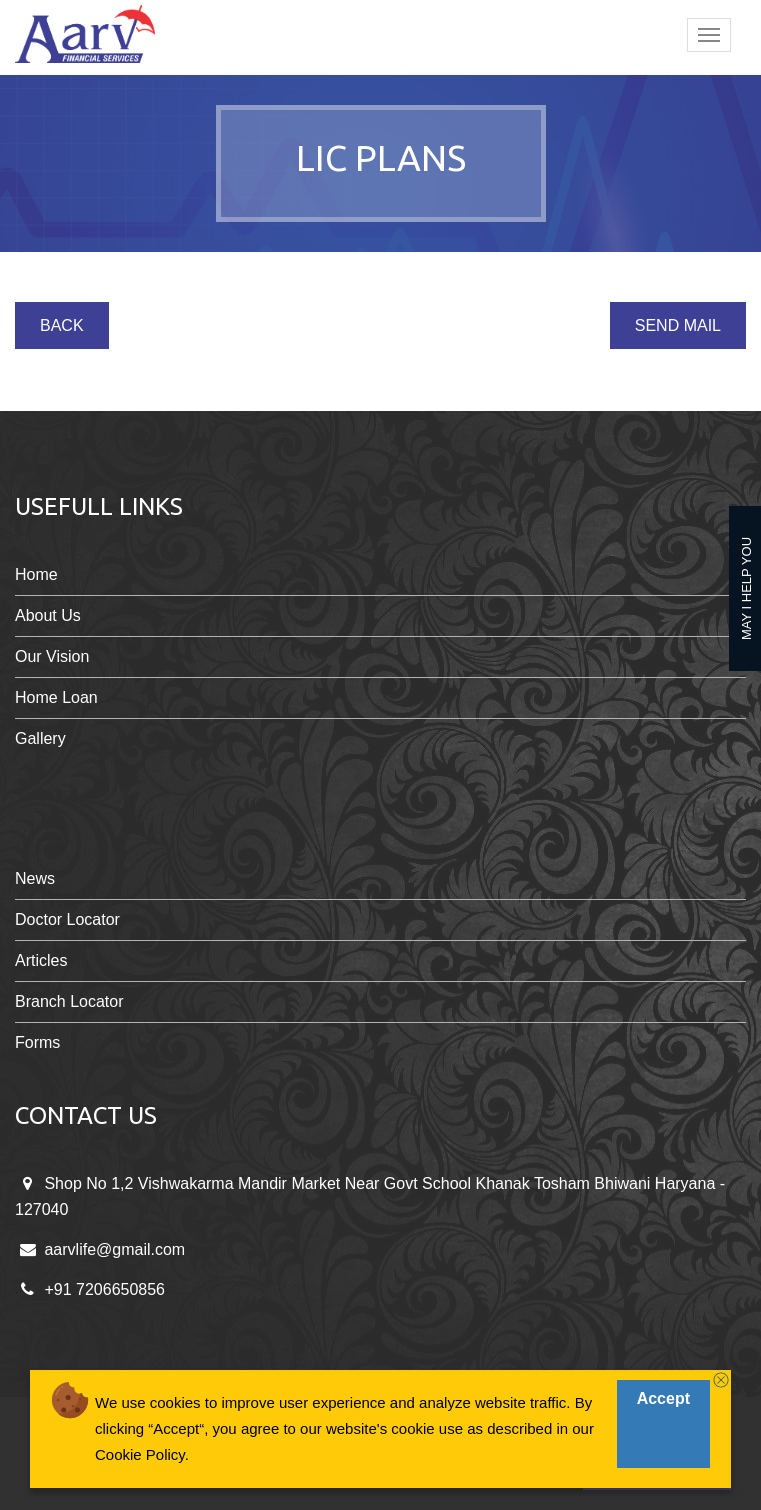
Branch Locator (69, 1001)
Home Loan (56, 697)
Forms (37, 1042)
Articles (41, 960)
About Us (48, 615)
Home (36, 574)
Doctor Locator (67, 919)
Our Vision (52, 656)
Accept (663, 1398)
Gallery (40, 738)
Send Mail (678, 325)
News (35, 878)
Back (62, 325)
